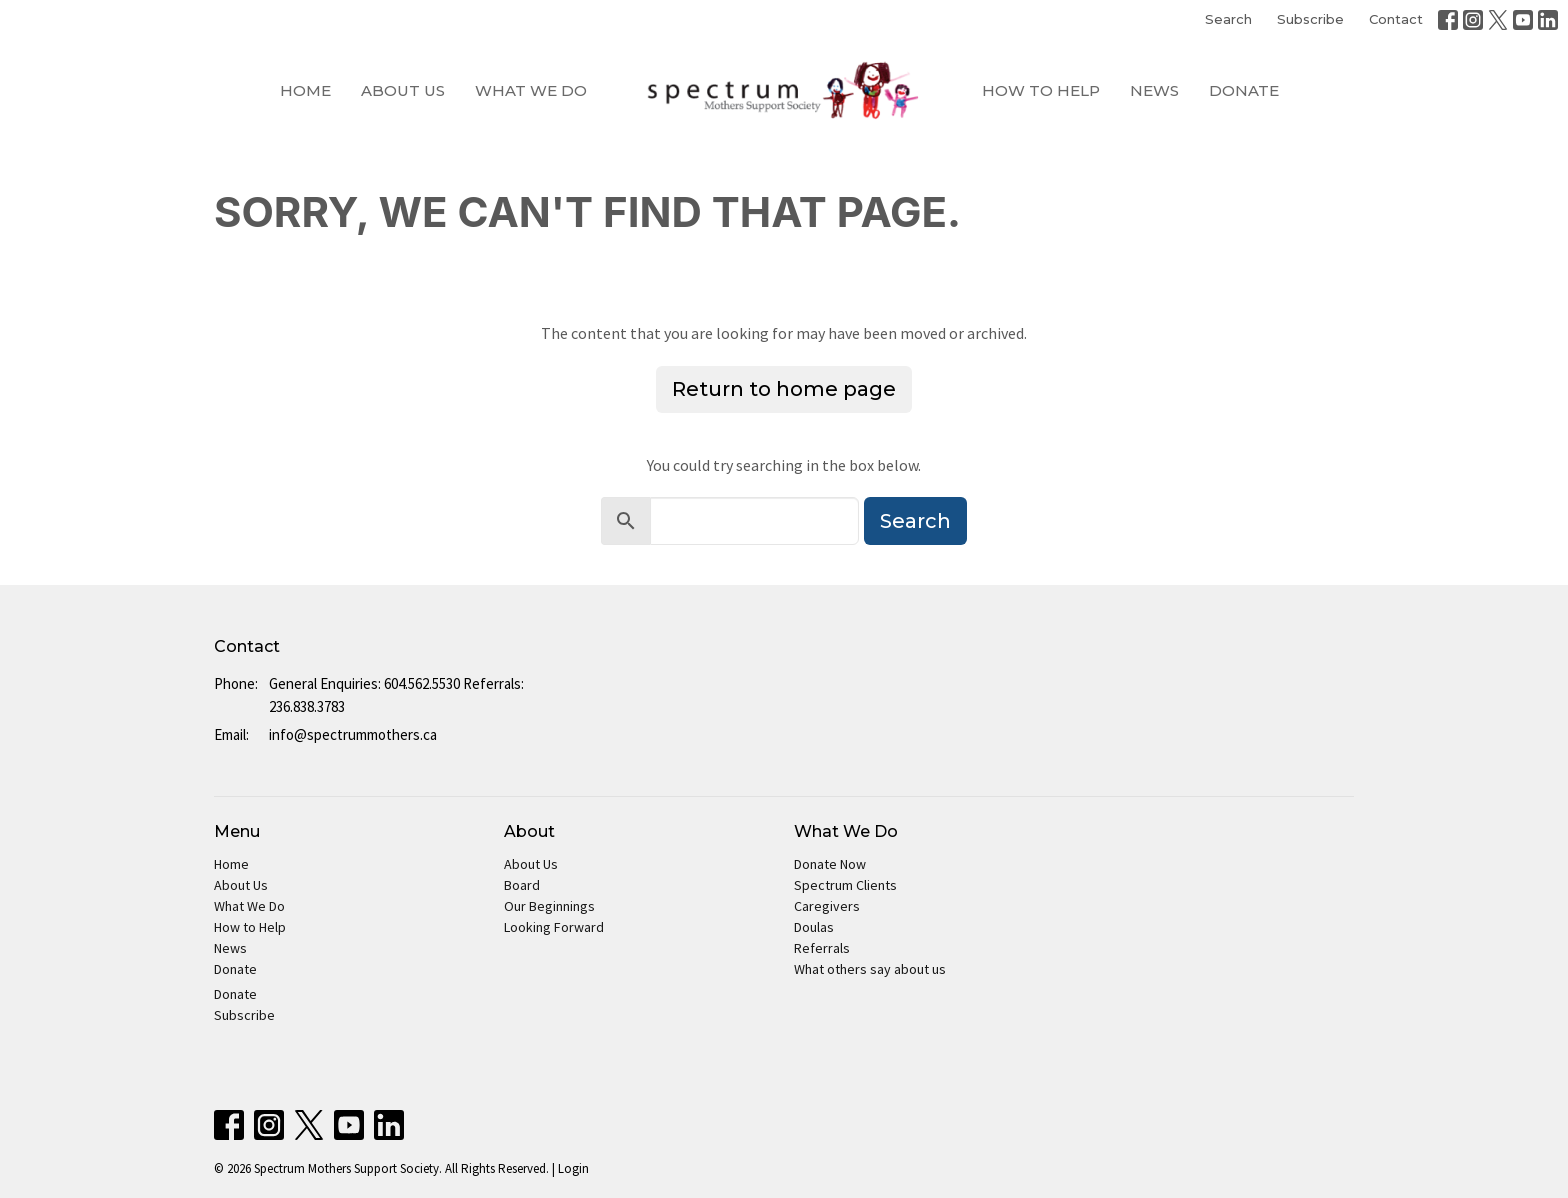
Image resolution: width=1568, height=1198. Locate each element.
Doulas (814, 927)
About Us (403, 90)
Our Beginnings (549, 906)
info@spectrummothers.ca (353, 734)
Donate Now (830, 864)
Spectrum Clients (845, 885)
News (1154, 90)
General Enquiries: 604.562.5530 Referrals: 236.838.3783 (396, 695)
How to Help (1041, 90)
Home (305, 90)
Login (573, 1168)
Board (522, 885)
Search (1228, 19)
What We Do (531, 90)
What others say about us (870, 969)
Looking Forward (554, 927)
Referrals (822, 948)
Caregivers (827, 906)
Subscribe (1310, 19)
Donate (1244, 90)
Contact (1396, 19)
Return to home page (784, 389)
